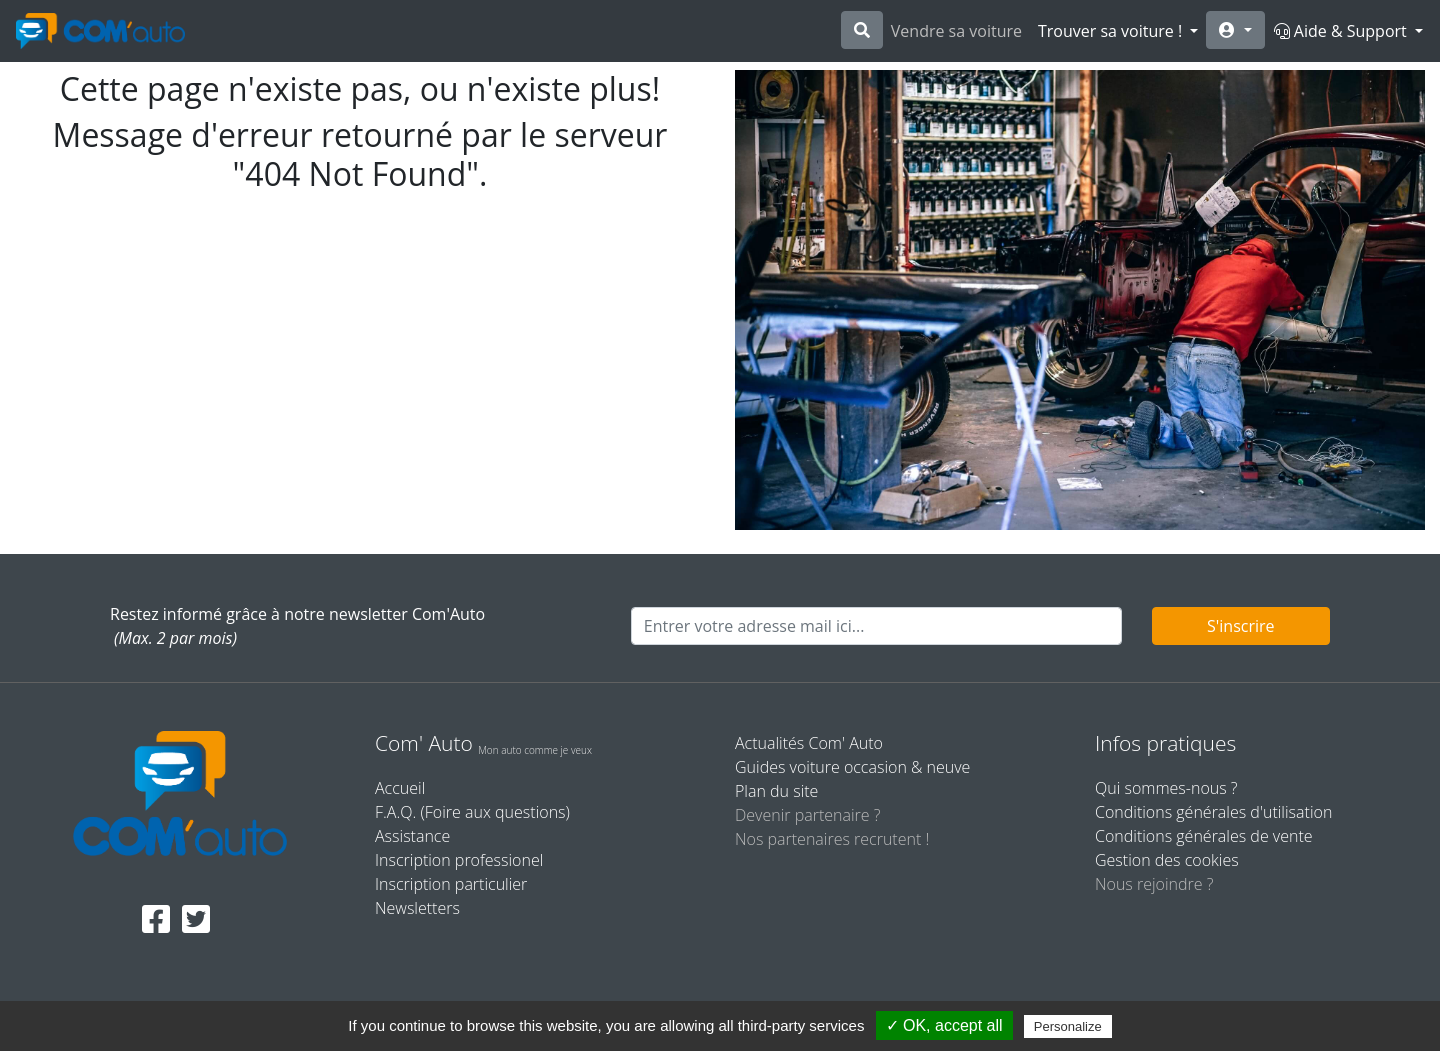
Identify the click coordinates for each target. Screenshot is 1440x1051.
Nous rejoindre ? (1154, 884)
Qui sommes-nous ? (1166, 788)
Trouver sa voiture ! (1112, 31)
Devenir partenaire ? (807, 815)
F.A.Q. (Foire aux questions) (472, 812)
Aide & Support (1342, 31)
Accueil (400, 788)
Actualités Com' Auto (809, 743)
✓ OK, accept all (944, 1025)
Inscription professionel (459, 860)
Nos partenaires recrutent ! (832, 839)
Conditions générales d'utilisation (1213, 812)
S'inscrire (1241, 626)
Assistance (412, 836)
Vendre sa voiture (956, 31)
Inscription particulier (451, 884)
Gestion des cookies (1167, 860)
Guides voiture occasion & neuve (852, 767)
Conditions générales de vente (1204, 836)
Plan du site (776, 791)
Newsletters (417, 908)
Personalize (1068, 1026)
